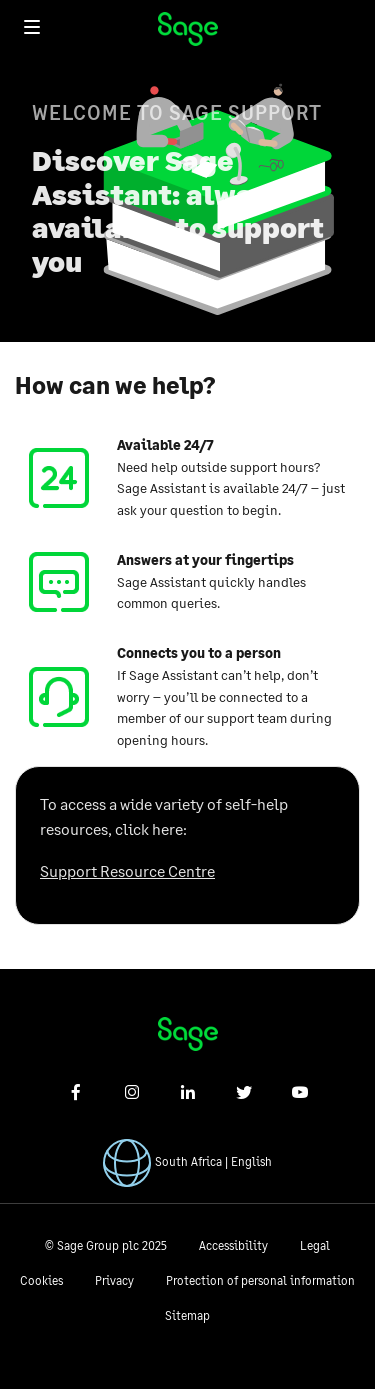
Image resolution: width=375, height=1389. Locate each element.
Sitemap (187, 1315)
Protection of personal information (260, 1280)
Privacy (114, 1280)
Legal (315, 1245)
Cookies (41, 1280)
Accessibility (233, 1245)
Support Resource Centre (127, 870)
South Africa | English (213, 1161)
